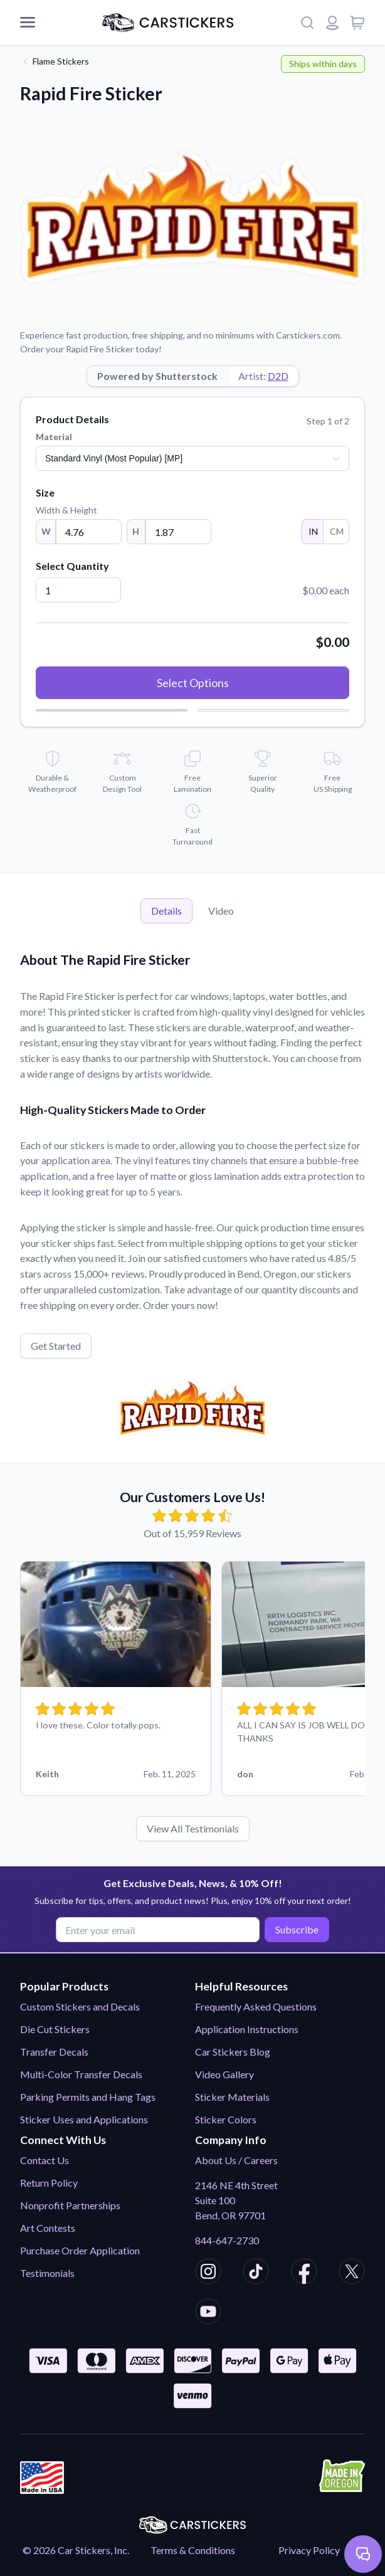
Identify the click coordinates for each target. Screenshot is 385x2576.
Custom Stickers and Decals (80, 2006)
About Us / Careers (236, 2160)
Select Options (193, 683)
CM (336, 531)
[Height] (178, 531)
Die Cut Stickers (55, 2029)
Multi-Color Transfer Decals (81, 2074)
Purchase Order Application (80, 2250)
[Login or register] (332, 22)
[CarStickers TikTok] (256, 2273)
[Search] (307, 22)
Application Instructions (246, 2029)
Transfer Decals (54, 2052)
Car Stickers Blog (232, 2052)
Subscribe (296, 1929)
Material (54, 436)
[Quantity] (78, 589)
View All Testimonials (193, 1828)
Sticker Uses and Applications (84, 2119)
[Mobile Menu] (27, 22)
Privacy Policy (309, 2550)
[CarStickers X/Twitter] (352, 2273)
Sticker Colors (225, 2119)
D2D (278, 376)
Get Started (56, 1346)
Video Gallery (224, 2074)
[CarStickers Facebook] (304, 2273)
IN (312, 531)
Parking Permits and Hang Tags (88, 2097)
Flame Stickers (61, 61)
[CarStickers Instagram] (208, 2273)
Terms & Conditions (192, 2550)
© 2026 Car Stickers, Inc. (76, 2550)
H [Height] (135, 531)
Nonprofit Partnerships (70, 2205)
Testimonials (47, 2273)
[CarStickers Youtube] (208, 2313)
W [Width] (46, 531)
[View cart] (357, 22)
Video (221, 911)
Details (166, 911)
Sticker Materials (232, 2097)
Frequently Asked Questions (256, 2006)
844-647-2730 (227, 2240)
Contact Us (44, 2160)
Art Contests (47, 2228)
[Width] (89, 531)
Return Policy (49, 2183)
